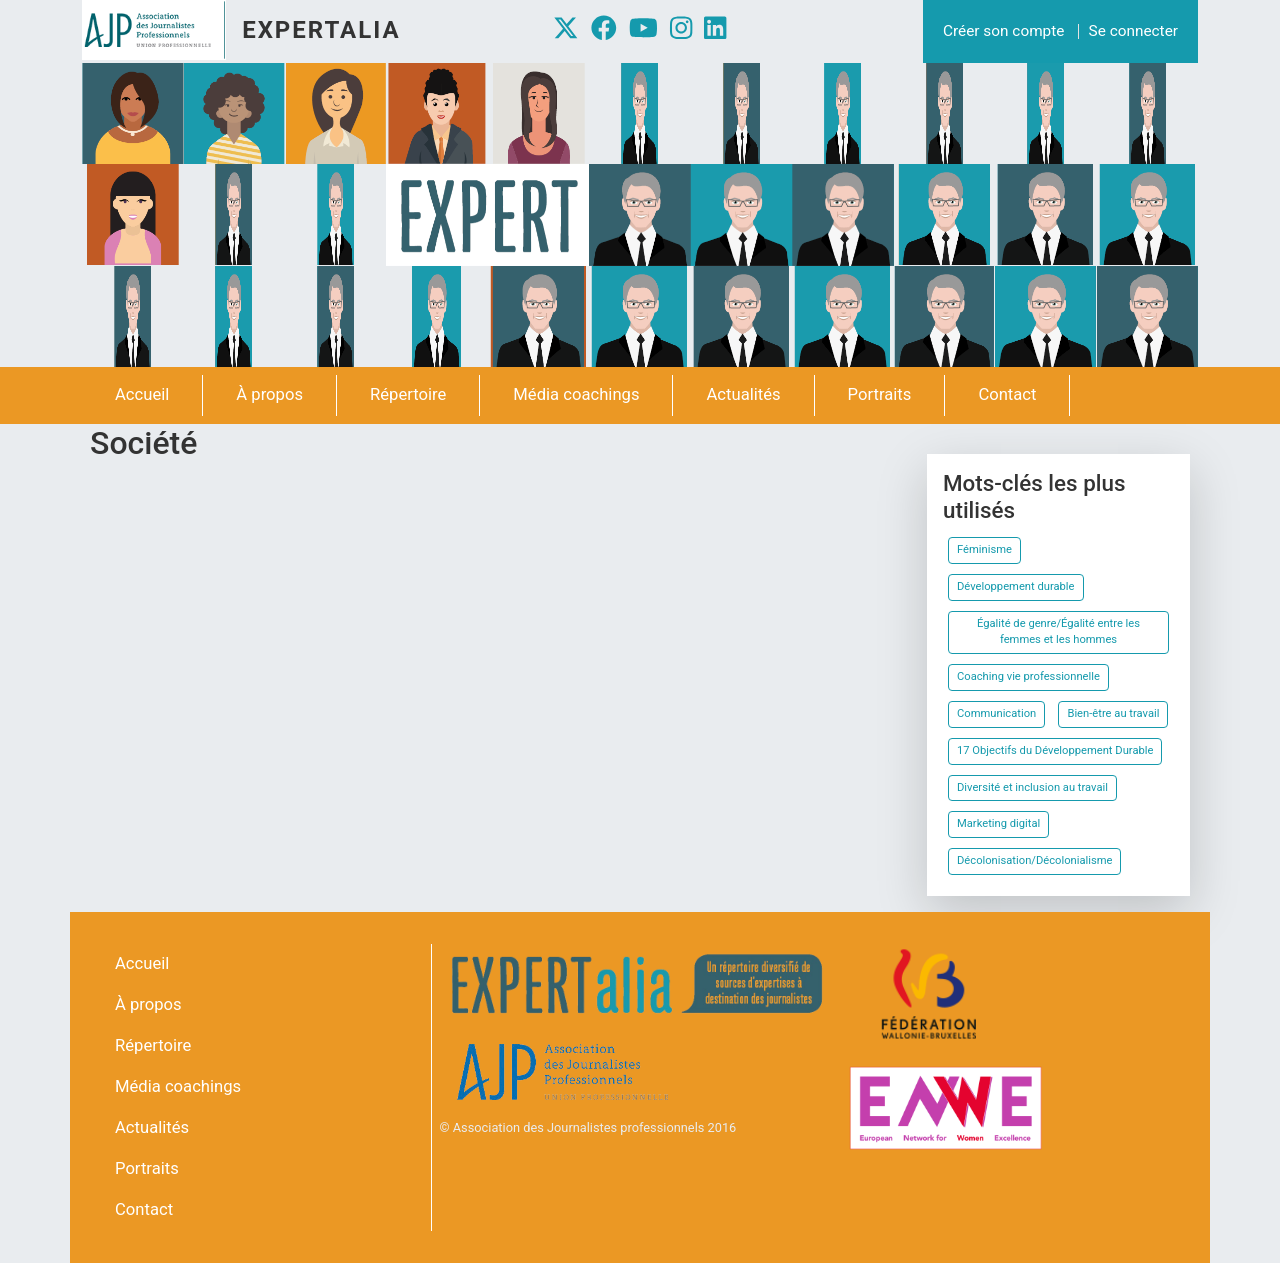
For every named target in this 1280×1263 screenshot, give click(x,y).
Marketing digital (998, 823)
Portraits (880, 394)
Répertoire (408, 394)
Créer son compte (1003, 31)
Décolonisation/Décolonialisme (1034, 860)
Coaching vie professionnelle (1028, 676)
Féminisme (984, 549)
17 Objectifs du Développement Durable (1055, 750)
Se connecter (1133, 31)
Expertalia (321, 30)
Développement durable (1016, 586)
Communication (996, 713)
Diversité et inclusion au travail (1032, 787)
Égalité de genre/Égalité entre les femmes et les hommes (1058, 632)
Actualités (743, 394)
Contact (1007, 394)
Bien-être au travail (1113, 713)
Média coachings (576, 394)
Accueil (142, 394)
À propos (269, 394)
